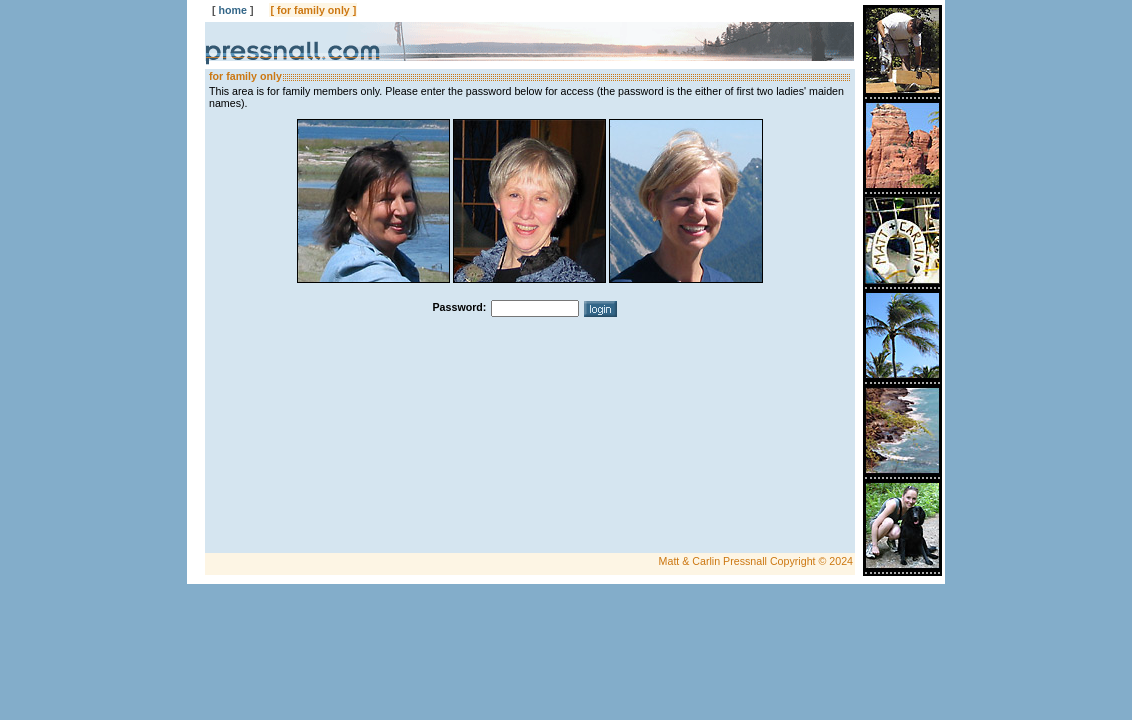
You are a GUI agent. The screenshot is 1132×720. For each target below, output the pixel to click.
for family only (313, 10)
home (233, 10)
